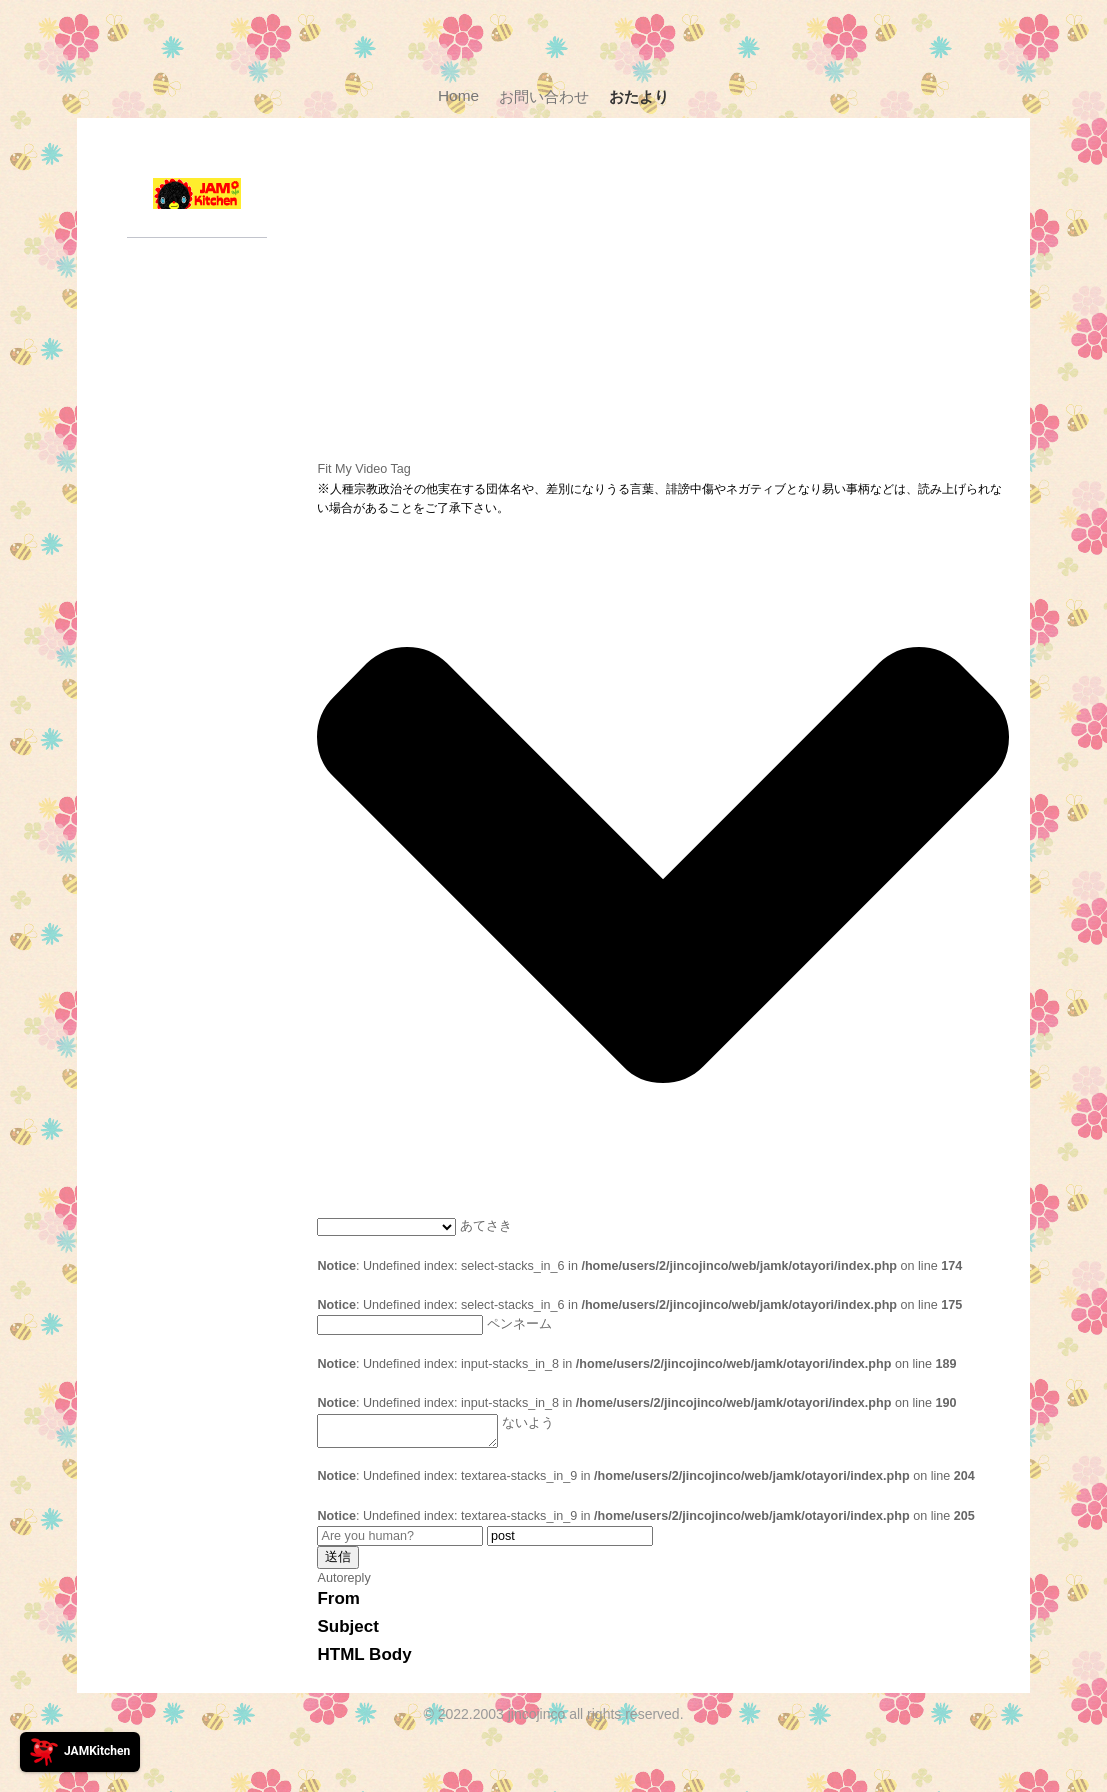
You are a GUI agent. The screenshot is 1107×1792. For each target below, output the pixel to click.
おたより (639, 96)
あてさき (486, 1226)
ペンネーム (519, 1325)
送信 (338, 1563)
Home (458, 95)
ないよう (531, 1423)
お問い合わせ (544, 96)
